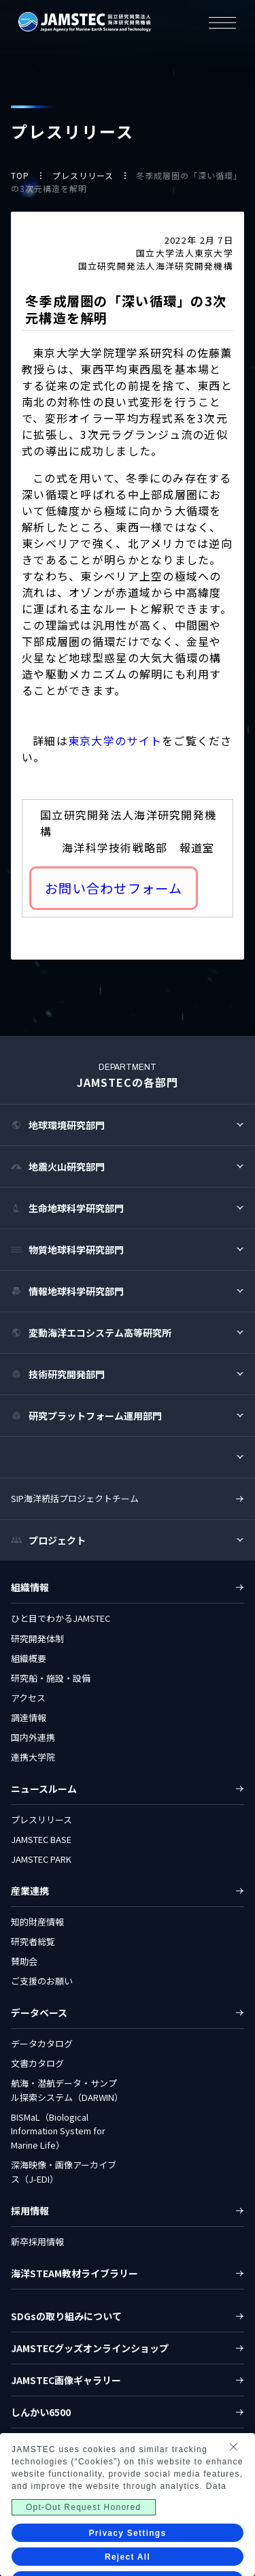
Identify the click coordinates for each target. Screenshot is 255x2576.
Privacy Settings (128, 2533)
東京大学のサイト (115, 740)
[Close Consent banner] (233, 2446)
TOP (21, 175)
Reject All (127, 2557)
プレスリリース (84, 175)
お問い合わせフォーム (113, 888)
